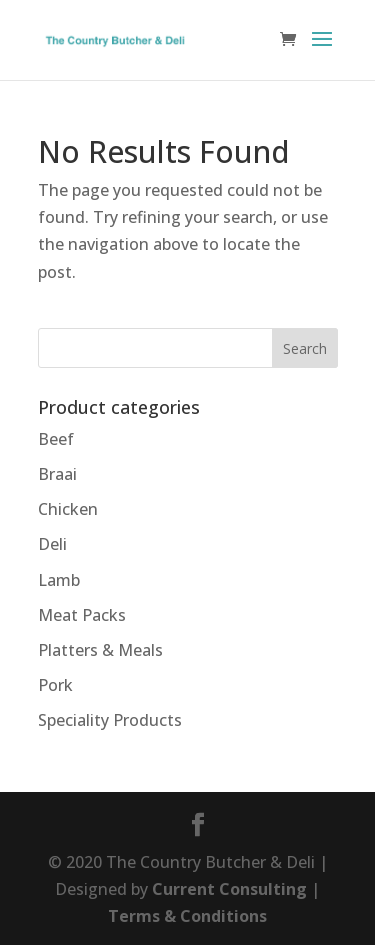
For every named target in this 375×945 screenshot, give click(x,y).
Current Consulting (229, 889)
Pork (55, 685)
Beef (56, 439)
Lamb (59, 580)
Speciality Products (110, 720)
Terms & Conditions (187, 916)
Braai (57, 474)
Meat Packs (82, 615)
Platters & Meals (100, 650)
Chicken (68, 509)
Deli (52, 544)
